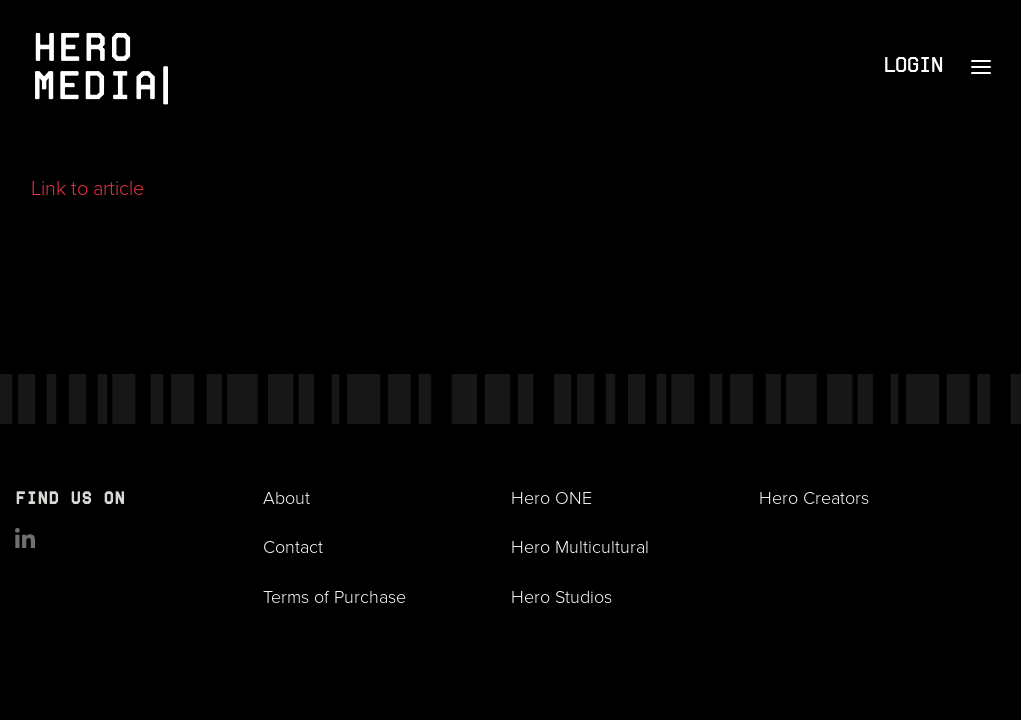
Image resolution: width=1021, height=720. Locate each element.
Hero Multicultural (580, 546)
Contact (293, 546)
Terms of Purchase (334, 596)
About (286, 497)
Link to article (87, 187)
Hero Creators (814, 497)
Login (912, 66)
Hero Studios (561, 596)
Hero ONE (551, 497)
